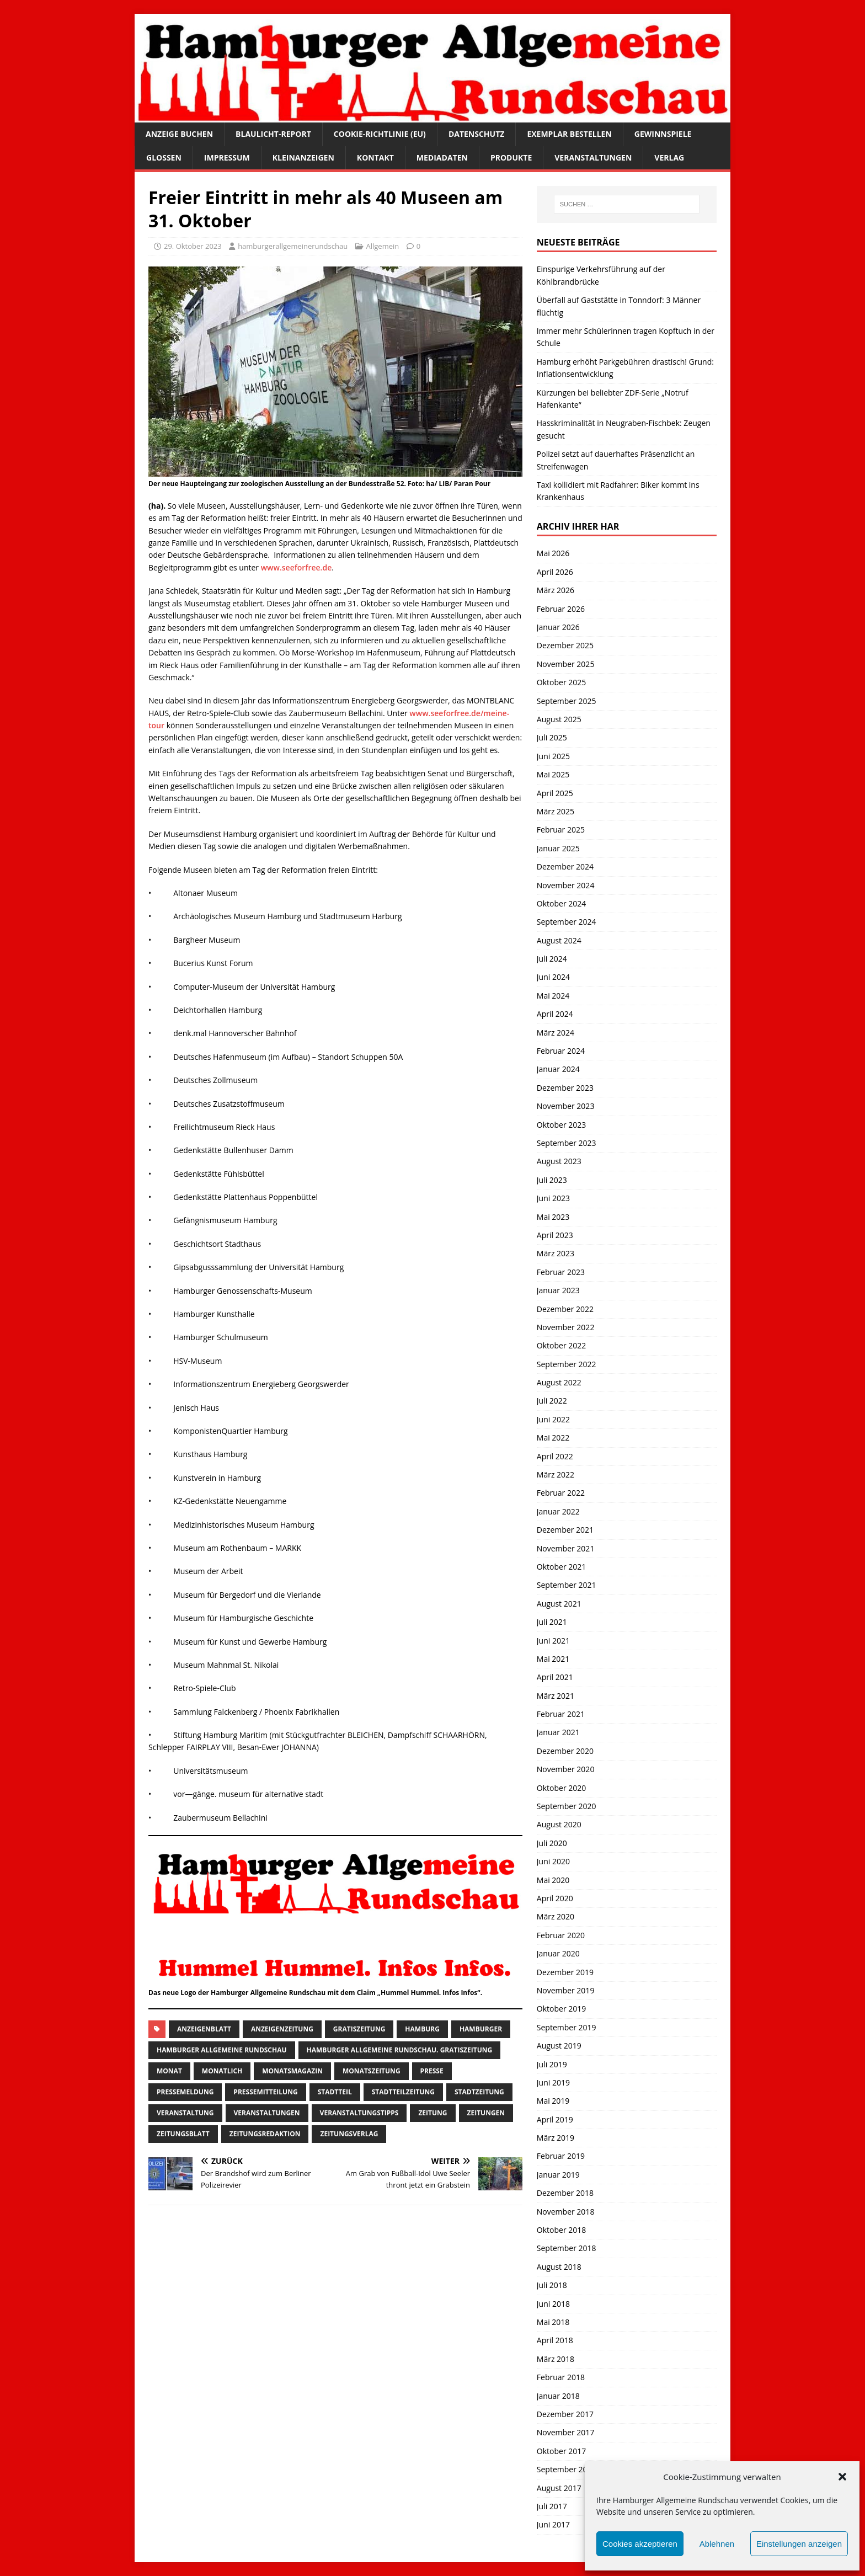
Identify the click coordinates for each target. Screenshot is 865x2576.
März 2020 (555, 1916)
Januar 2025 (558, 848)
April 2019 (555, 2119)
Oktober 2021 (561, 1566)
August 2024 (559, 940)
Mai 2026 (553, 553)
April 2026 (555, 572)
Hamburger (481, 2029)
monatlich (222, 2071)
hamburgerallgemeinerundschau (293, 246)
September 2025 (566, 701)
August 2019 (559, 2045)
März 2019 (555, 2137)
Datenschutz (476, 134)
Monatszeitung (372, 2071)
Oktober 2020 (561, 1788)
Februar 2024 (561, 1051)
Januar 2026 (558, 627)
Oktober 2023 (561, 1124)
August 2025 (559, 719)
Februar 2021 (561, 1714)
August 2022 (559, 1382)
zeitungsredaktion (265, 2133)
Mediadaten (442, 157)
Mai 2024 (553, 995)
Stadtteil (335, 2092)
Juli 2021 (552, 1622)
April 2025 (555, 793)
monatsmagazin (292, 2071)
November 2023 (566, 1106)
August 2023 (559, 1161)
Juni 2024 (553, 977)
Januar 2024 (558, 1069)
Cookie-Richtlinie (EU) (380, 134)
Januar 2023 (558, 1290)
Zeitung (432, 2113)
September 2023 (566, 1143)
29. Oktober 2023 (193, 246)
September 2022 (566, 1364)
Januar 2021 (558, 1732)
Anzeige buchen (179, 134)
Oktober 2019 (561, 2008)
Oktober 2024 (561, 903)
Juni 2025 (553, 756)
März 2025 (555, 811)
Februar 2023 (561, 1272)
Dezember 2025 (565, 645)
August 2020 (559, 1824)
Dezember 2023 (565, 1087)
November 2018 (566, 2211)
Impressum (227, 157)
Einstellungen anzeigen (799, 2543)
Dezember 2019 (565, 1972)
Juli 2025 (552, 737)
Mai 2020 (553, 1880)
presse (432, 2071)
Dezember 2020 (565, 1751)
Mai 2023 (553, 1217)
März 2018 (555, 2359)
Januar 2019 (558, 2174)
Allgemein (382, 246)
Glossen (163, 157)
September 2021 (566, 1585)
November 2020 (566, 1769)
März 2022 (555, 1474)
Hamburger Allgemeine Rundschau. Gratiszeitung (400, 2050)
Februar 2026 (561, 609)
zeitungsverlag (349, 2133)
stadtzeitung (479, 2092)
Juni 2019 (553, 2082)
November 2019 (566, 1990)
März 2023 (555, 1253)
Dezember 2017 (565, 2414)
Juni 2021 (553, 1640)
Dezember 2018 (565, 2193)
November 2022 (566, 1327)
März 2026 (555, 590)
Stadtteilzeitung (403, 2092)
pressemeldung (185, 2092)
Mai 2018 (553, 2322)
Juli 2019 (552, 2064)
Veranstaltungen (593, 157)
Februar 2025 (561, 829)
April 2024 (555, 1014)
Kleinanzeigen (303, 157)
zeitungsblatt (183, 2133)
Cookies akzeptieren (639, 2543)
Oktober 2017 (561, 2451)
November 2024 (566, 885)
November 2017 (566, 2432)
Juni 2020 (553, 1861)
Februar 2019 (561, 2156)
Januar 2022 (558, 1511)
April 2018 (555, 2340)
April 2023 (555, 1235)
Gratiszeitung (359, 2029)
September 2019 (566, 2027)
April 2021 (555, 1677)
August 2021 (559, 1603)
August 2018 (559, 2267)
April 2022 (555, 1456)
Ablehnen (717, 2543)
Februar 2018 (561, 2377)
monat (169, 2071)
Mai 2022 (553, 1437)
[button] (842, 2476)
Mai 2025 (553, 774)
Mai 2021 (553, 1659)
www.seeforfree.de (296, 567)
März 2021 (555, 1695)
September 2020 (566, 1806)
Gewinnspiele (663, 134)
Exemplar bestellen (569, 134)
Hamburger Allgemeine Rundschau (222, 2050)
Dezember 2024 (565, 866)
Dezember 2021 (565, 1529)
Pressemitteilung (265, 2092)
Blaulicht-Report (273, 134)
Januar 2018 (558, 2396)
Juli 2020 (552, 1843)
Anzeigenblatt (204, 2029)
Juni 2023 (553, 1198)
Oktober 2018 (561, 2230)
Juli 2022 (552, 1400)
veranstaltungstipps (359, 2113)
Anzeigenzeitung (282, 2029)
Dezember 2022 (565, 1309)
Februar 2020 (561, 1935)
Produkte (511, 157)
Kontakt (375, 157)
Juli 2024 (552, 958)
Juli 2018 (552, 2285)
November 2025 (566, 664)
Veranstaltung (185, 2113)
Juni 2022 (553, 1419)
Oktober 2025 (561, 682)
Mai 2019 (553, 2100)
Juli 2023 (552, 1180)
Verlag (669, 157)
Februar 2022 (561, 1492)
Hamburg (422, 2029)
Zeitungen (486, 2113)
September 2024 (566, 921)
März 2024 (555, 1032)
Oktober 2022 (561, 1345)
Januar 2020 (558, 1953)
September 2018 (566, 2248)
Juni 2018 (553, 2303)
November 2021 (566, 1548)
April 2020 (555, 1898)
